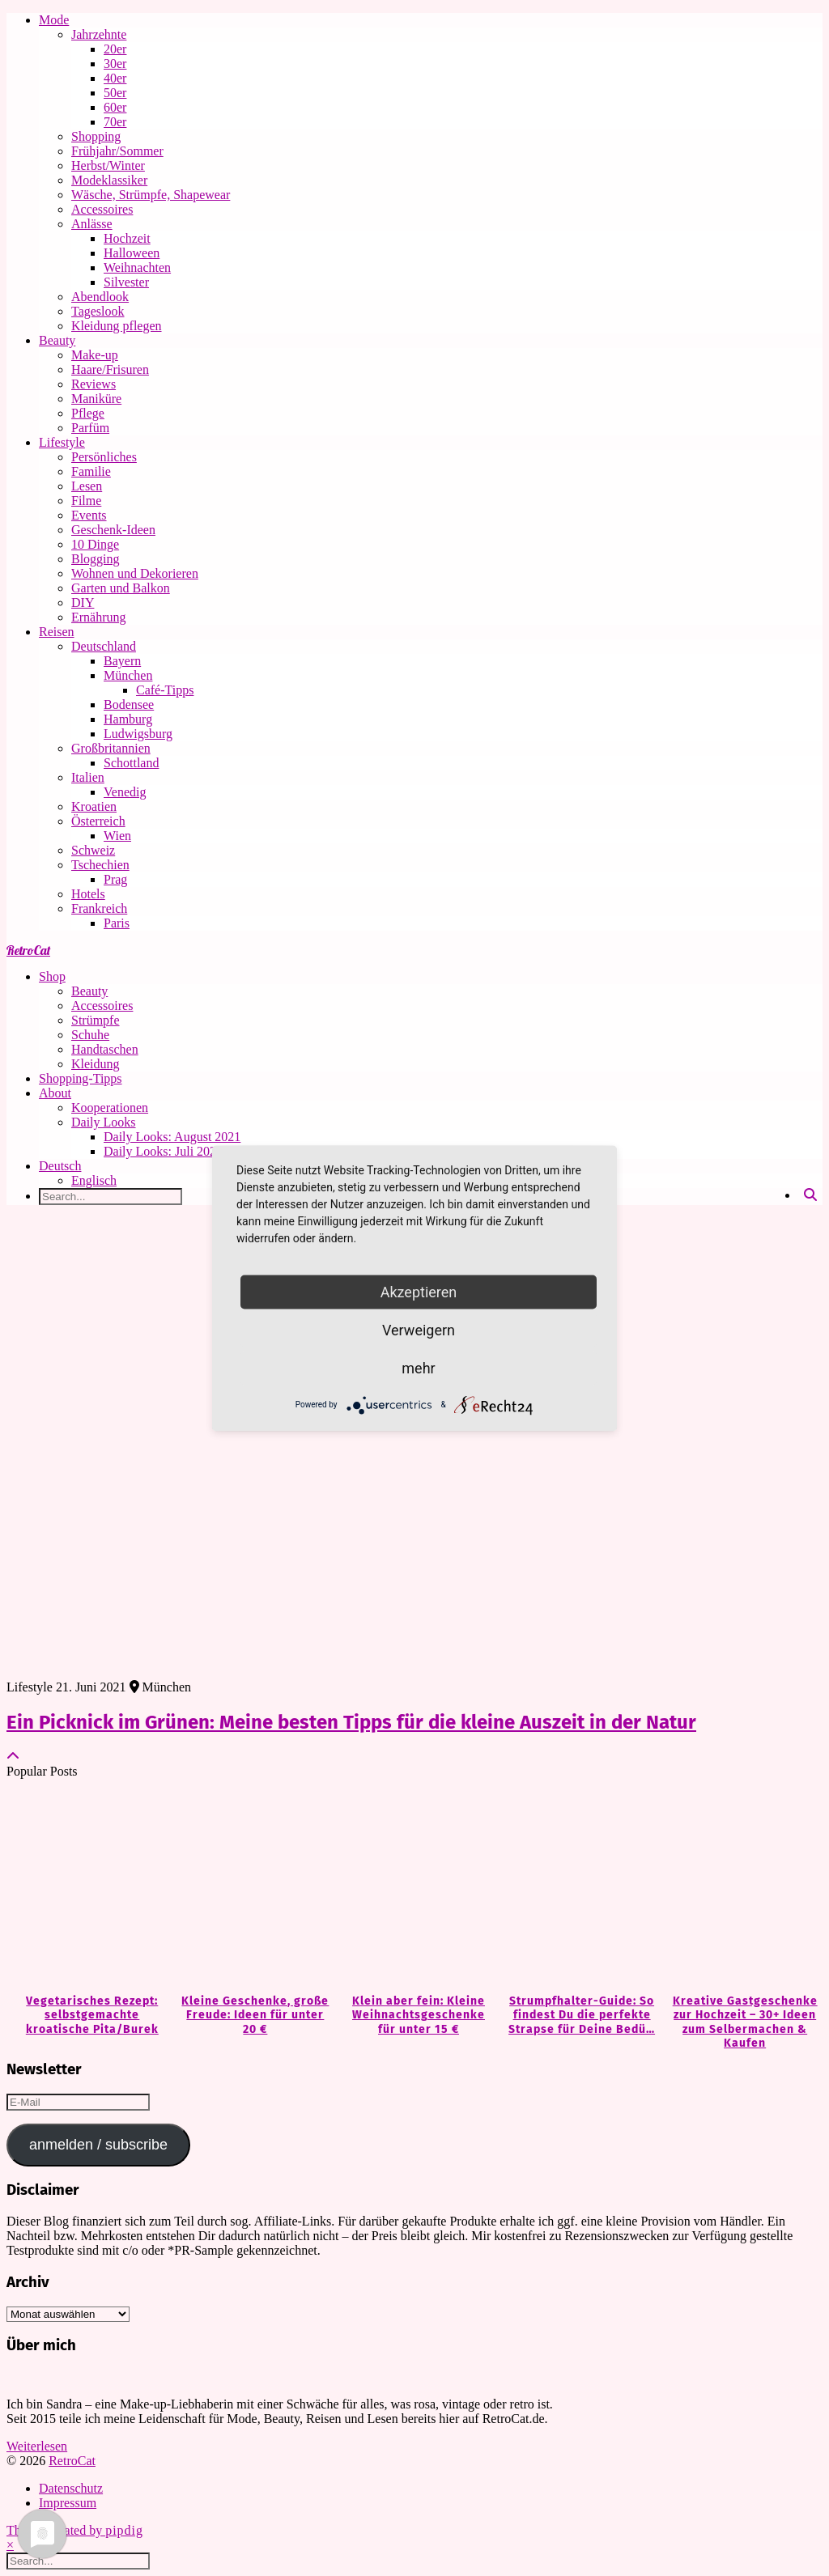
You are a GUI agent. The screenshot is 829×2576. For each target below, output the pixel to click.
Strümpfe (95, 1020)
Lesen (86, 486)
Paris (117, 923)
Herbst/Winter (108, 165)
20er (115, 49)
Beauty (57, 340)
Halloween (131, 253)
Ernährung (98, 617)
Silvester (126, 282)
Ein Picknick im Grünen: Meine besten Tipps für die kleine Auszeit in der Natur (351, 1722)
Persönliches (104, 457)
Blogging (95, 559)
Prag (115, 879)
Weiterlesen (36, 2446)
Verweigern (418, 1329)
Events (89, 515)
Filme (86, 500)
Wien (117, 835)
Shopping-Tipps (80, 1078)
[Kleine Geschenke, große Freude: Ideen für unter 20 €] (252, 1887)
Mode (54, 20)
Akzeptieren (418, 1291)
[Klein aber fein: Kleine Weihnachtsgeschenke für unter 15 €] (414, 1887)
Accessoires (102, 209)
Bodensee (129, 704)
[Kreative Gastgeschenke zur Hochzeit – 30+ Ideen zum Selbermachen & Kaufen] (741, 1887)
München (128, 675)
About (55, 1093)
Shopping (96, 136)
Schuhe (90, 1035)
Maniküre (96, 398)
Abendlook (100, 296)
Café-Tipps (164, 690)
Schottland (131, 763)
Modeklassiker (109, 180)
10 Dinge (95, 544)
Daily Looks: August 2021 (172, 1137)
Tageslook (98, 311)
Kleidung (95, 1064)
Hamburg (128, 719)
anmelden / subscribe (98, 2145)
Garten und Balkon (120, 588)
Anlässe (92, 224)
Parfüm (90, 428)
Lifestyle (62, 442)
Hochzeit (127, 238)
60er (115, 107)
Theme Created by (74, 2530)
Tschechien (100, 865)
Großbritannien (111, 748)
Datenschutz (71, 2488)
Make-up (94, 355)
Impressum (67, 2503)
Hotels (88, 894)
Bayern (122, 661)
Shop (52, 976)
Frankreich (99, 908)
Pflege (87, 413)
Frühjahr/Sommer (117, 151)
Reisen (56, 632)
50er (115, 93)
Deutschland (103, 646)
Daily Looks (103, 1122)
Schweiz (93, 850)
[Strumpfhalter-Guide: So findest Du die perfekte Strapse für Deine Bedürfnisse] (578, 1887)
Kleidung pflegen (116, 326)
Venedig (125, 792)
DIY (82, 602)
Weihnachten (137, 267)
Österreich (98, 821)
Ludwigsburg (138, 734)
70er (115, 122)
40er (115, 78)
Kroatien (94, 806)
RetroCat (28, 950)
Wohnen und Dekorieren (134, 573)
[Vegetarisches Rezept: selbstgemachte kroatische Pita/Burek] (88, 1887)
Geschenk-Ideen (113, 530)
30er (115, 63)
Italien (87, 777)
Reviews (93, 384)
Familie (91, 471)
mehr (418, 1367)
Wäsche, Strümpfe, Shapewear (150, 195)
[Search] (810, 1195)
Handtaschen (104, 1049)
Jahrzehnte (98, 34)
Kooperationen (109, 1107)
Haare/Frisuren (110, 369)
